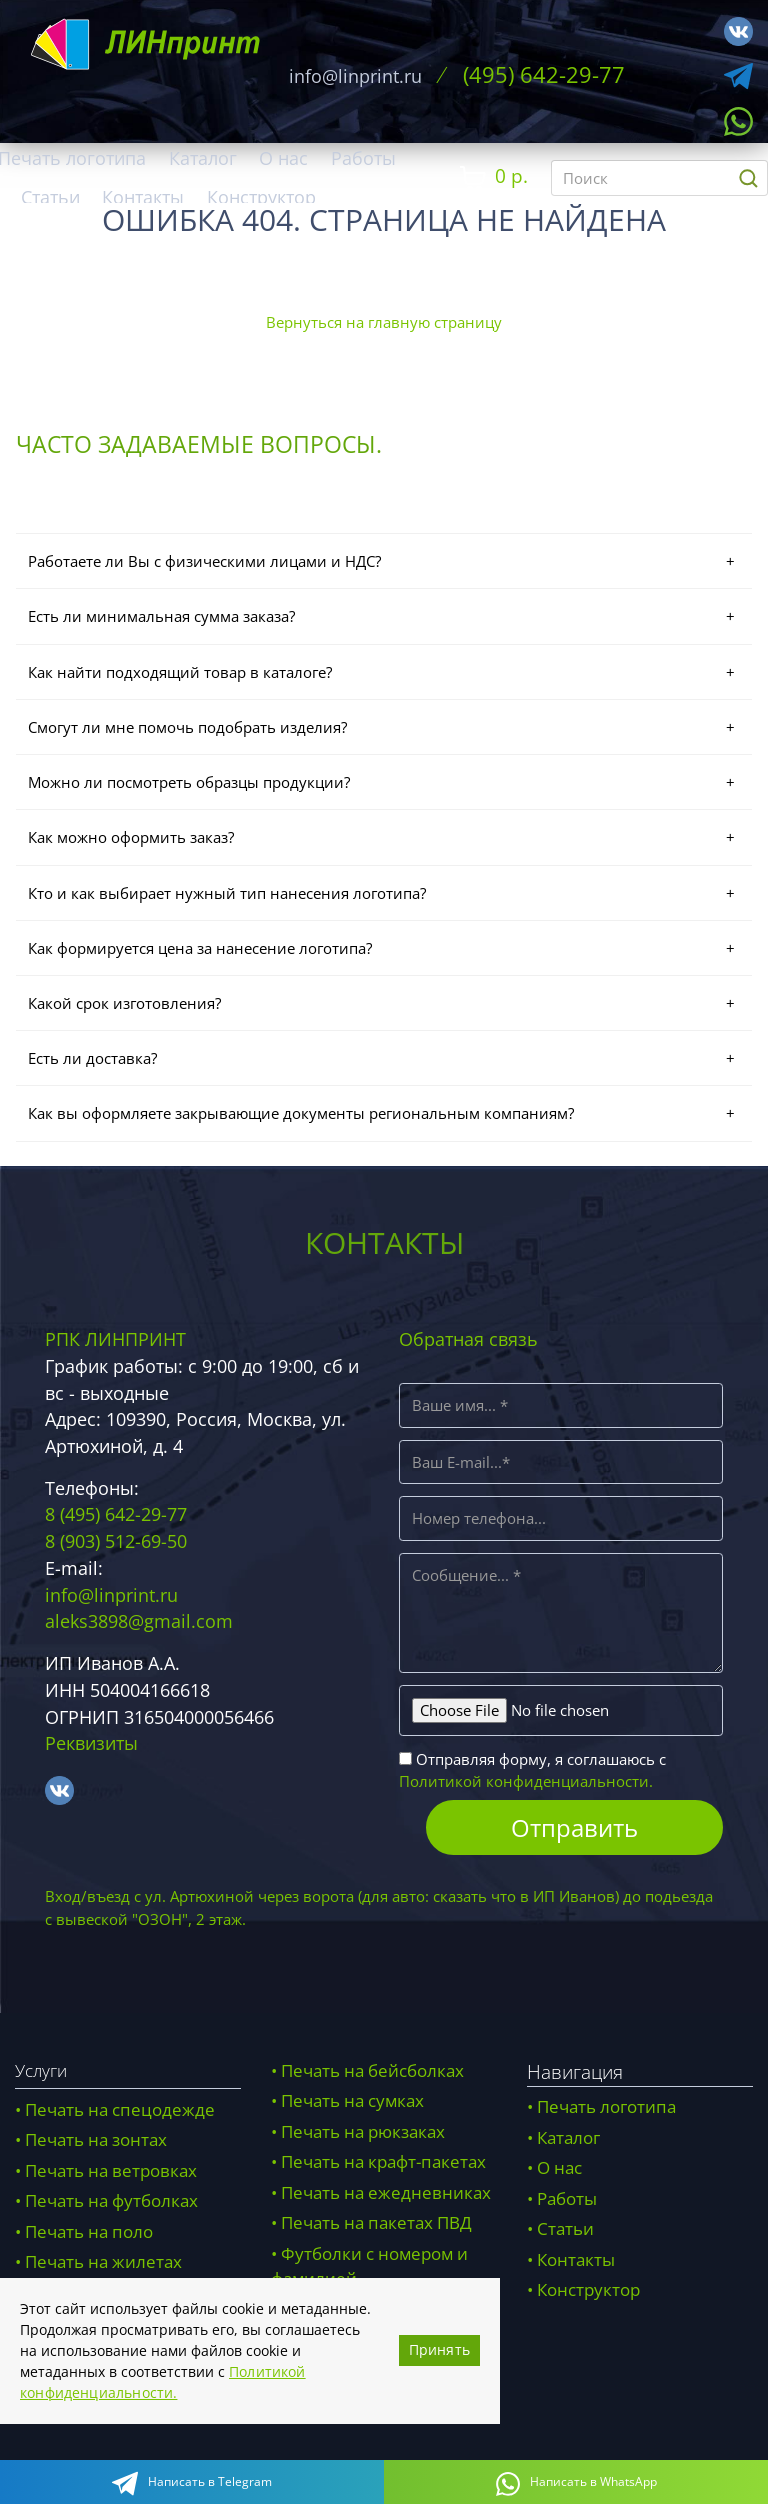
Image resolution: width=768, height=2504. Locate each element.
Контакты (143, 197)
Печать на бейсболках (372, 2073)
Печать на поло (89, 2234)
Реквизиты (91, 1746)
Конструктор (261, 197)
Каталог (203, 158)
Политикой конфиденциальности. (526, 1784)
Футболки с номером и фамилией (369, 2269)
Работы (363, 158)
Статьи (50, 197)
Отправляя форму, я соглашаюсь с (532, 1773)
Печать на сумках (352, 2104)
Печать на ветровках (111, 2173)
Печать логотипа (606, 2110)
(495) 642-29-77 (543, 74)
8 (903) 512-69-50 (116, 1544)
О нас (283, 158)
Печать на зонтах (96, 2143)
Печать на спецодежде (120, 2112)
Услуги (41, 2073)
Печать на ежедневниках (386, 2195)
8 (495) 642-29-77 (116, 1518)
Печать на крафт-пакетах (383, 2165)
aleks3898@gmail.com (139, 1624)
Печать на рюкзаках (363, 2134)
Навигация (575, 2074)
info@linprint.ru (353, 76)
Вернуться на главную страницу (384, 322)
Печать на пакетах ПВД (376, 2226)
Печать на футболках (111, 2204)
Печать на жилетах (103, 2265)
